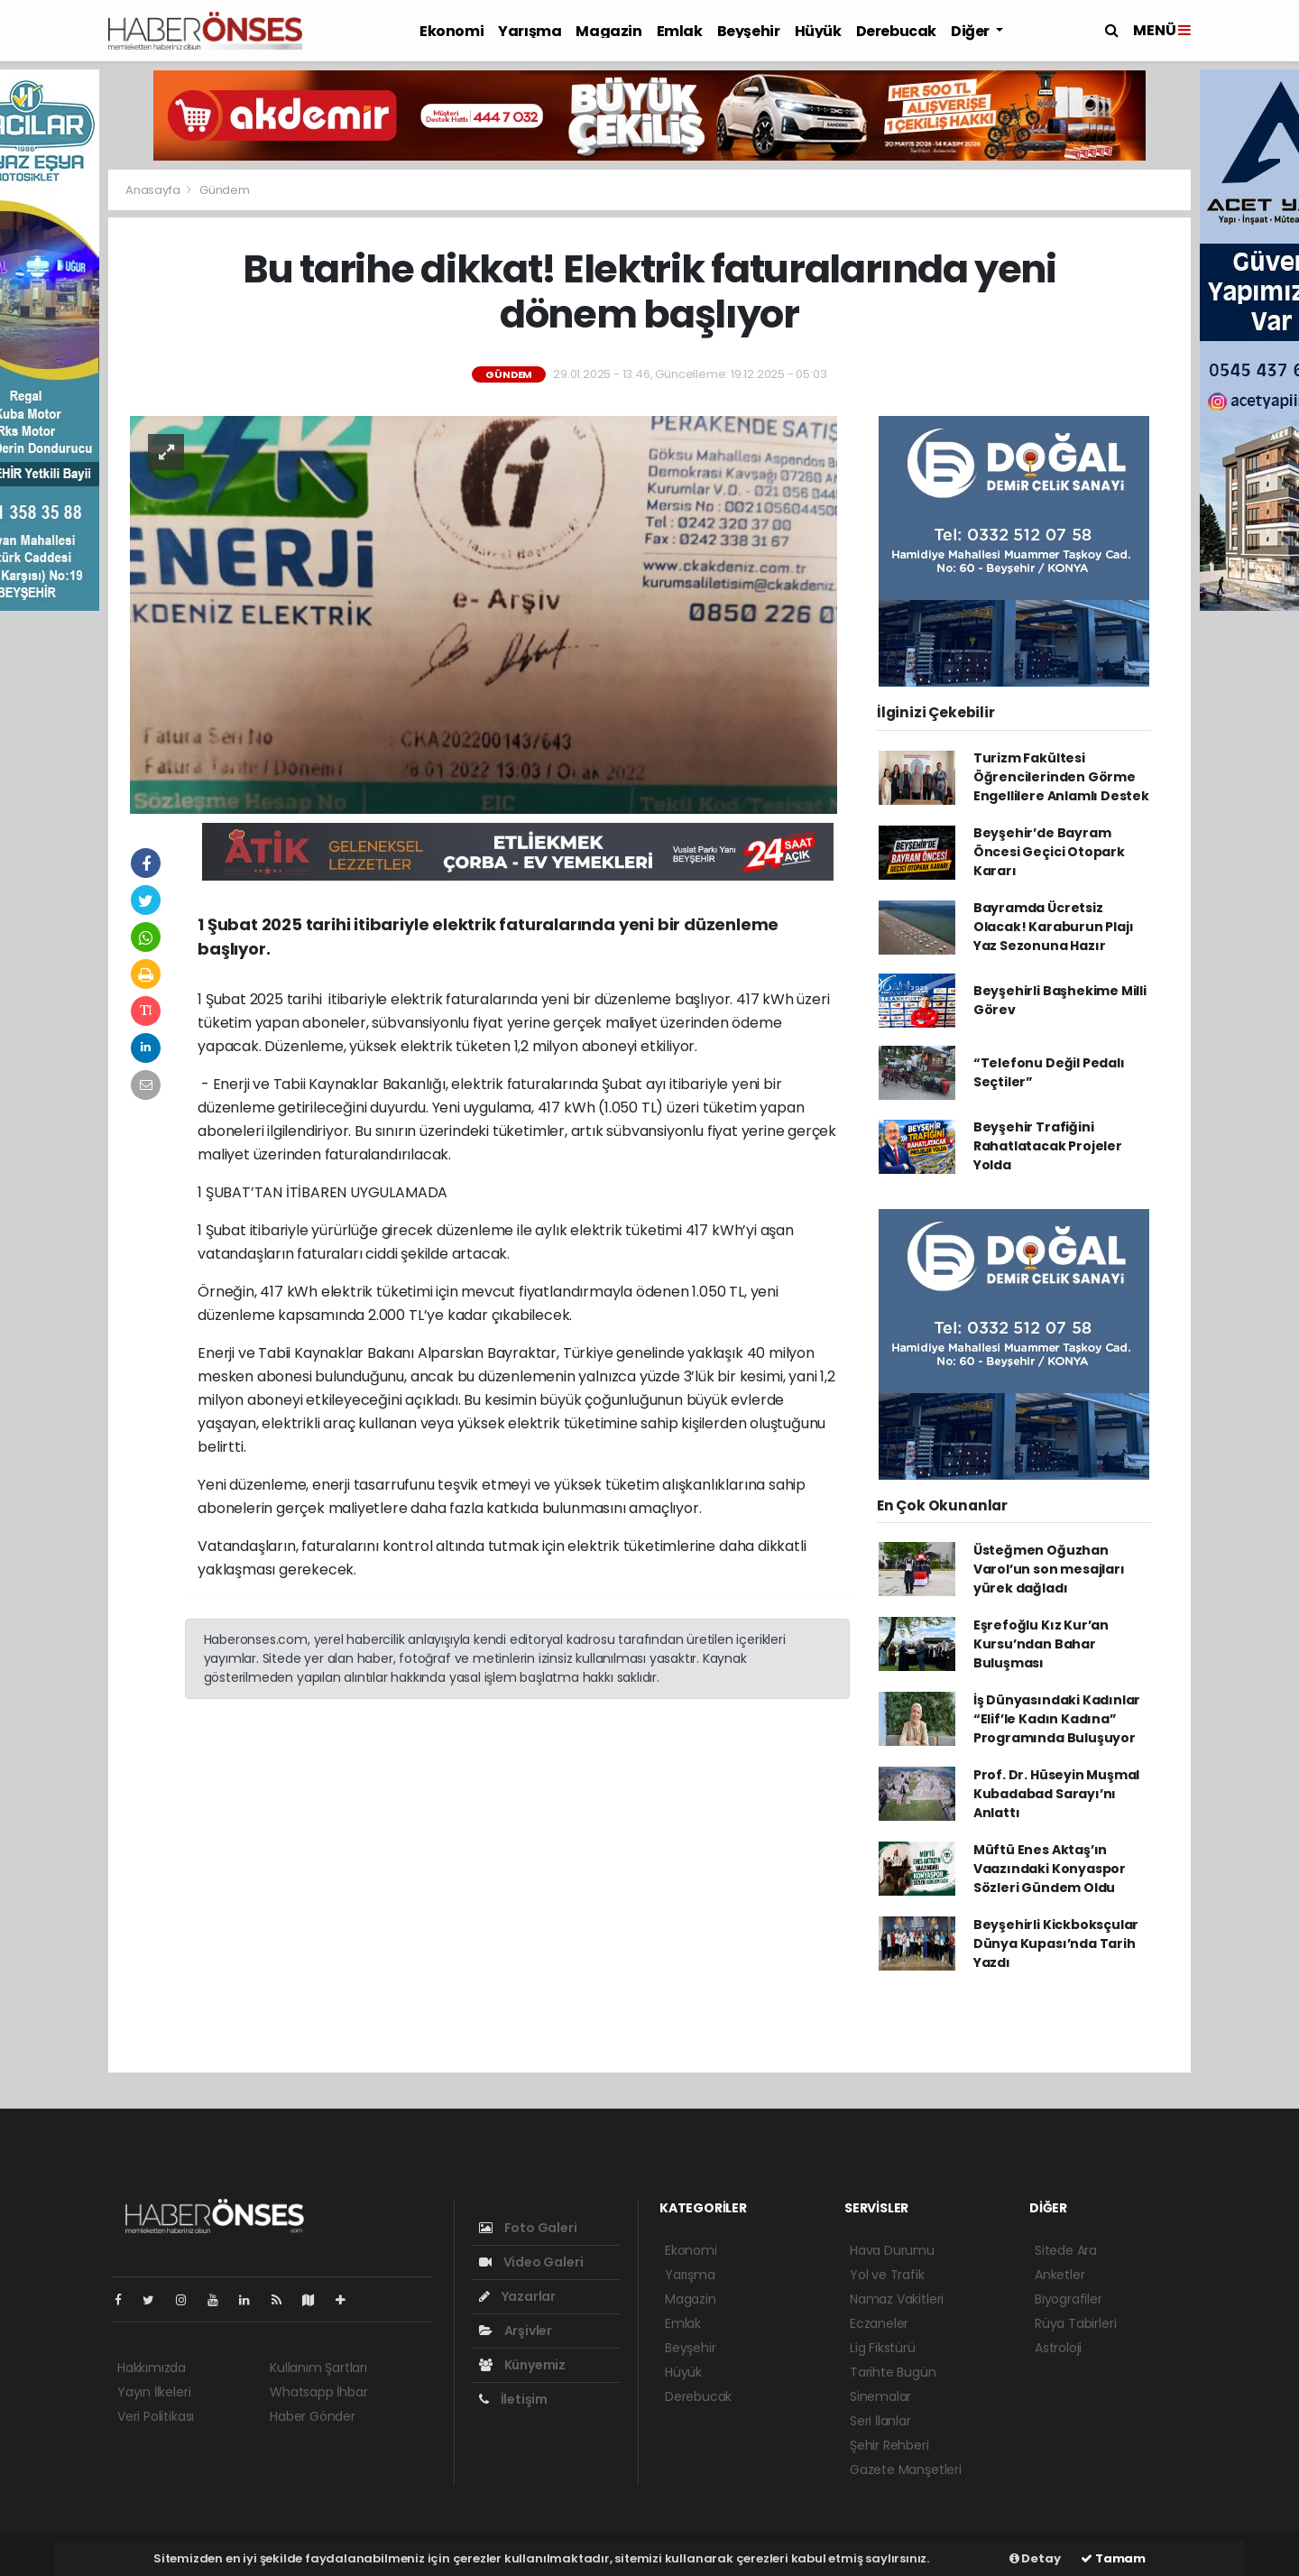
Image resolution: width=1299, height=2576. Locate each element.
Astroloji (1058, 2348)
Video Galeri (531, 2262)
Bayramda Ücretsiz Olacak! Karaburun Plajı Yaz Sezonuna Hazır (1053, 927)
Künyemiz (522, 2365)
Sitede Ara (1066, 2250)
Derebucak (896, 31)
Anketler (1059, 2275)
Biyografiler (1068, 2299)
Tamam (1113, 2558)
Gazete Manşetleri (906, 2470)
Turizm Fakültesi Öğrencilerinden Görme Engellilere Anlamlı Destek (1061, 777)
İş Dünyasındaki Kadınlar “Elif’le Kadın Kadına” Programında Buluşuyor (1056, 1719)
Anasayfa (153, 190)
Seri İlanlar (880, 2421)
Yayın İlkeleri (153, 2392)
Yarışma (529, 31)
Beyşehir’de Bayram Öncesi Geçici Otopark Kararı (1049, 852)
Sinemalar (880, 2396)
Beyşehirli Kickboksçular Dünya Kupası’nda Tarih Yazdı (1055, 1943)
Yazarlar (517, 2296)
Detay (1035, 2558)
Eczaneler (879, 2323)
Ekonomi (451, 31)
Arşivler (515, 2331)
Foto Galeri (528, 2228)
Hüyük (818, 31)
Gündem (224, 190)
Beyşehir (748, 31)
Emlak (680, 31)
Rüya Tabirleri (1075, 2323)
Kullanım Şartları (318, 2368)
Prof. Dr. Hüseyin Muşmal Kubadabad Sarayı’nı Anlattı (1056, 1794)
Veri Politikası (155, 2416)
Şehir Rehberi (889, 2445)
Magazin (608, 31)
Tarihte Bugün (893, 2372)
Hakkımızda (151, 2368)
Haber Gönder (312, 2416)
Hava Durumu (892, 2250)
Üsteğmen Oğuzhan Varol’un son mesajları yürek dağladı (1049, 1569)
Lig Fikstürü (883, 2348)
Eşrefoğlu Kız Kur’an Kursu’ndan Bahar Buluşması (1041, 1644)
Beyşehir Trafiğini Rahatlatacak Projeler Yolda (1047, 1146)
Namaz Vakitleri (897, 2299)
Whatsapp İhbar (318, 2392)
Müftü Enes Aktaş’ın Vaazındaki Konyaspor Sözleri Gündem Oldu (1049, 1869)
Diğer (971, 31)
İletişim (513, 2399)
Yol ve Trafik (887, 2275)
